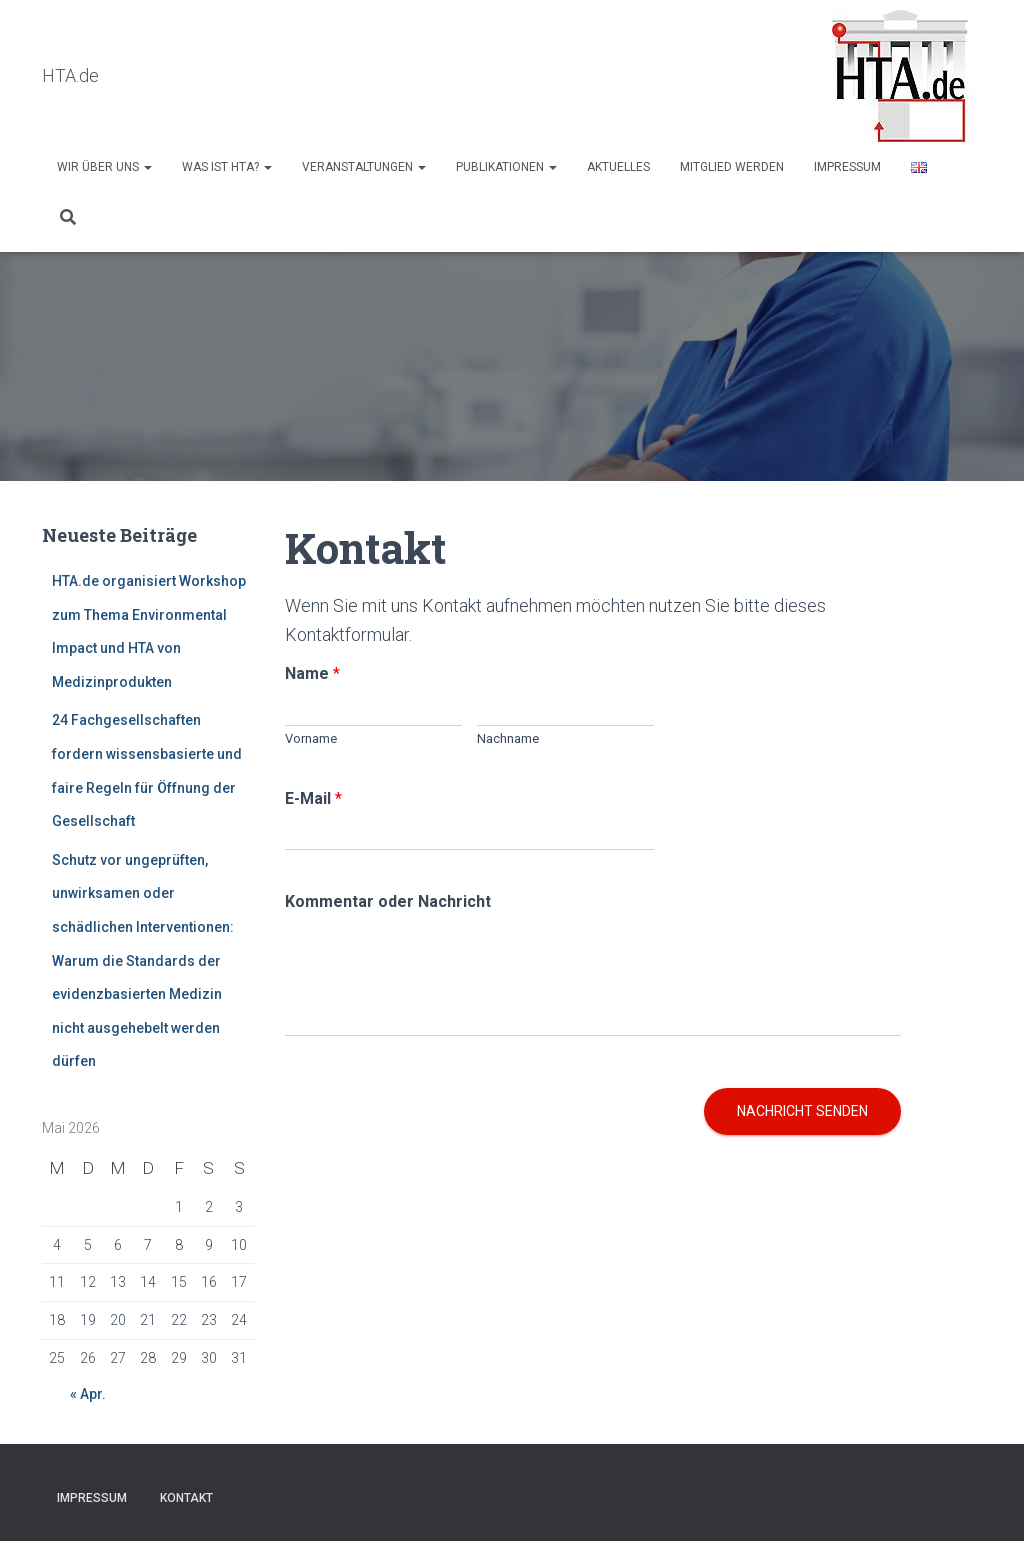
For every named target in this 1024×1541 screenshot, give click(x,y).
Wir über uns (104, 167)
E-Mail (313, 799)
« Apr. (88, 1395)
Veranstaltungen (364, 167)
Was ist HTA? (227, 167)
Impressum (847, 167)
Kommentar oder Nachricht (388, 902)
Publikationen (506, 167)
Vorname (311, 739)
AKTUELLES (618, 167)
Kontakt (186, 1498)
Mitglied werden (732, 167)
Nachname (508, 739)
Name (312, 674)
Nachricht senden (802, 1112)
